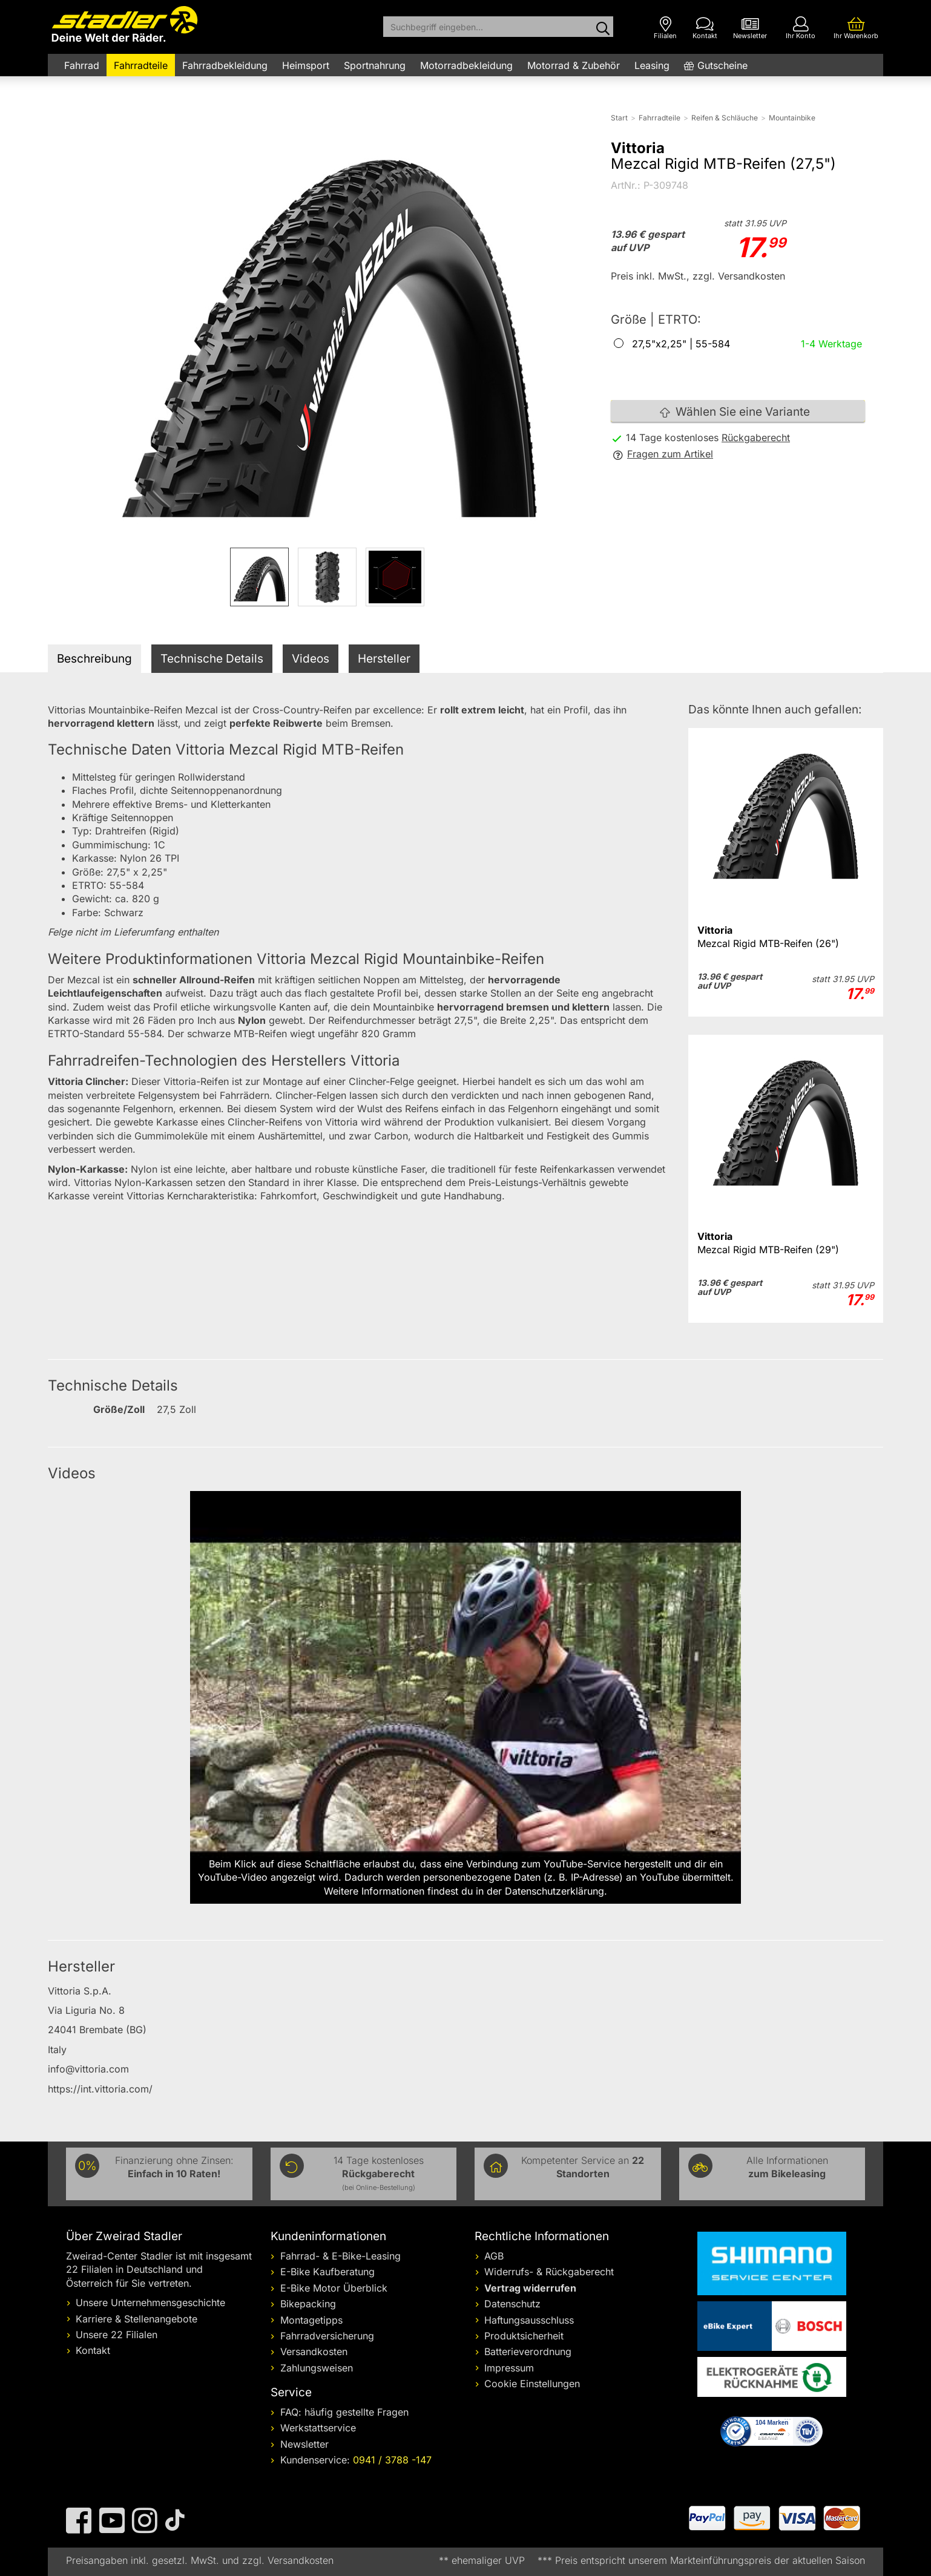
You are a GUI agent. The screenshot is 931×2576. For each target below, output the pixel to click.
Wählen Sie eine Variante (735, 412)
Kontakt (93, 2350)
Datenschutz (512, 2304)
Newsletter (304, 2444)
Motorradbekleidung (466, 65)
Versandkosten (313, 2351)
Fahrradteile (141, 65)
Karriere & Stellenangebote (136, 2319)
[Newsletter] (750, 28)
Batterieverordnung (527, 2351)
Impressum (509, 2368)
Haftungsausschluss (529, 2320)
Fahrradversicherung (327, 2336)
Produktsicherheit (524, 2336)
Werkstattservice (318, 2428)
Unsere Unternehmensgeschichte (150, 2302)
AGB (494, 2256)
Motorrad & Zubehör (573, 65)
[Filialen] (665, 28)
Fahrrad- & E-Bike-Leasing (340, 2256)
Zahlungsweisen (316, 2368)
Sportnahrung (375, 65)
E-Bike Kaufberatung (327, 2272)
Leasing (651, 65)
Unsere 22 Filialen (116, 2335)
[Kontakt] (705, 28)
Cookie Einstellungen (532, 2384)
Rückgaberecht (756, 437)
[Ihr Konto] (800, 28)
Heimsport (305, 65)
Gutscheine (722, 65)
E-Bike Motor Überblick (333, 2288)
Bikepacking (308, 2304)
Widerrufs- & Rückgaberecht (549, 2272)
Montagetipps (311, 2320)
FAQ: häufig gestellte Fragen (344, 2412)
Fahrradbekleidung (225, 65)
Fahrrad (81, 65)
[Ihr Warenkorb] (856, 28)
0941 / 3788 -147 (392, 2460)
